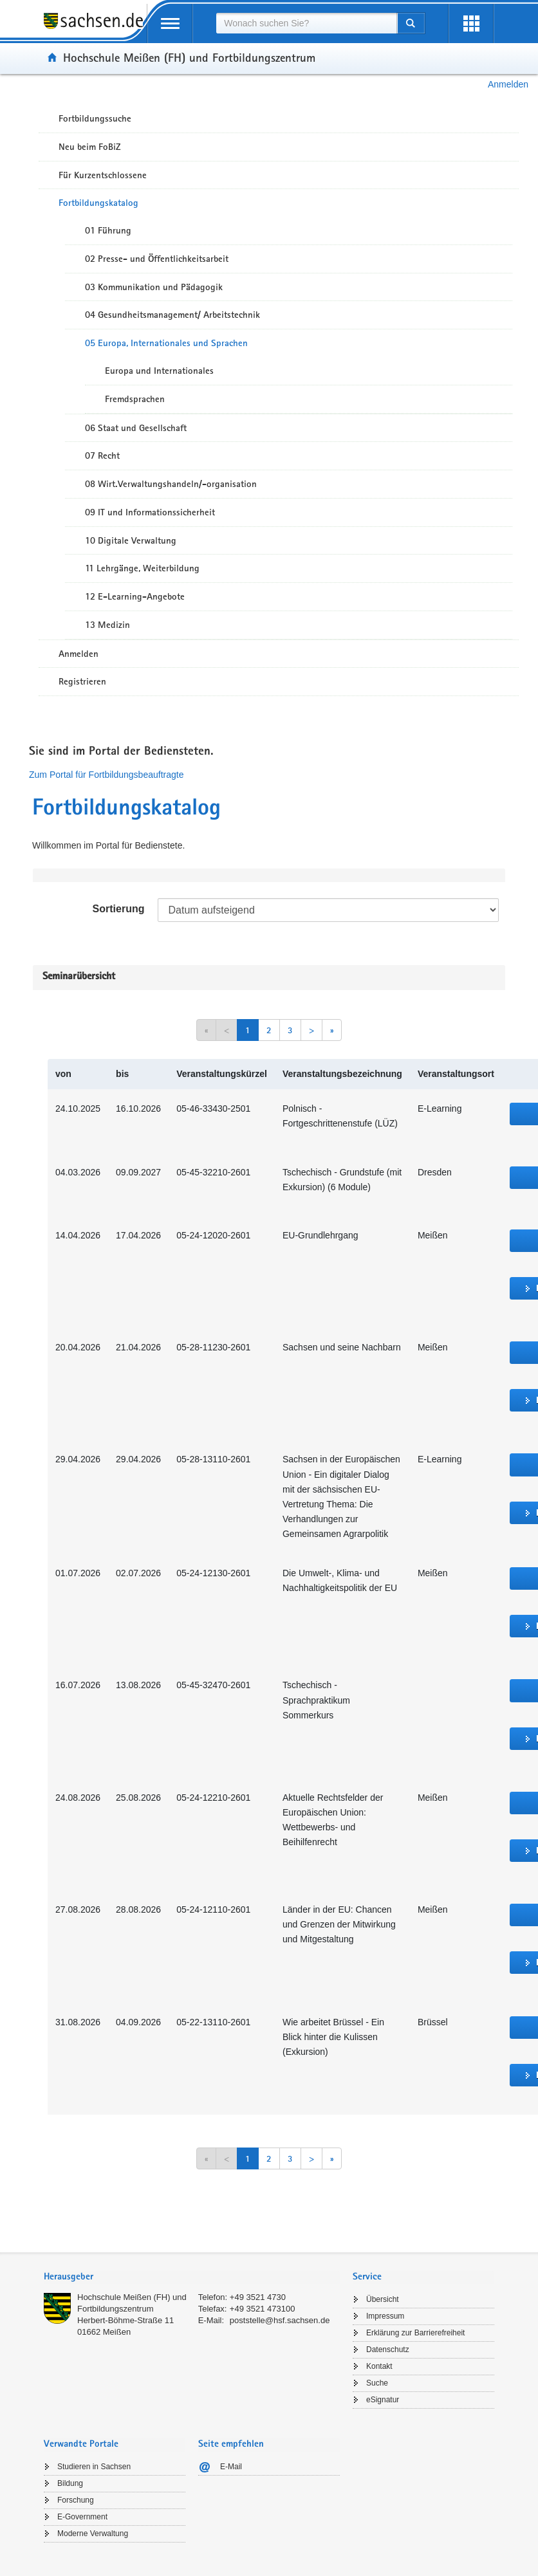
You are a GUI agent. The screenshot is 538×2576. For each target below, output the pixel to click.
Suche (377, 2382)
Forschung (75, 2500)
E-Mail (231, 2466)
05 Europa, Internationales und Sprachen (166, 343)
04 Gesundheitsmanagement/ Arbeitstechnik (172, 314)
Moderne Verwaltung (92, 2533)
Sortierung (119, 908)
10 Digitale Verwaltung (130, 540)
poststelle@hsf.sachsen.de (280, 2320)
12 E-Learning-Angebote (135, 596)
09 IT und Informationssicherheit (150, 512)
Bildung (70, 2483)
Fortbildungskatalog (98, 202)
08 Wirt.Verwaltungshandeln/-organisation (171, 484)
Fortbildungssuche (95, 118)
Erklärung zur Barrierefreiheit (415, 2332)
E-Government (82, 2516)
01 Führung (108, 230)
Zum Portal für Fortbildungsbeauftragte (106, 774)
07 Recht (102, 455)
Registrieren (82, 681)
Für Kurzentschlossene (103, 175)
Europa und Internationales (159, 370)
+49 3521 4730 (258, 2297)
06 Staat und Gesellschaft (136, 428)
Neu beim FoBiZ (90, 146)
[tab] (192, 2278)
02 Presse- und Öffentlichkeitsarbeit (156, 258)
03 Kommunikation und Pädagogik (154, 287)
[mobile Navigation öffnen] (170, 23)
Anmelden (508, 84)
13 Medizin (107, 624)
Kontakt (379, 2366)
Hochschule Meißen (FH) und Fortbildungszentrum (189, 57)
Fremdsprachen (135, 399)
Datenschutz (387, 2349)
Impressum (385, 2316)
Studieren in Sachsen (94, 2466)
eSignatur (382, 2399)
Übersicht (382, 2299)
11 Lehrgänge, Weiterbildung (142, 568)
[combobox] (306, 23)
